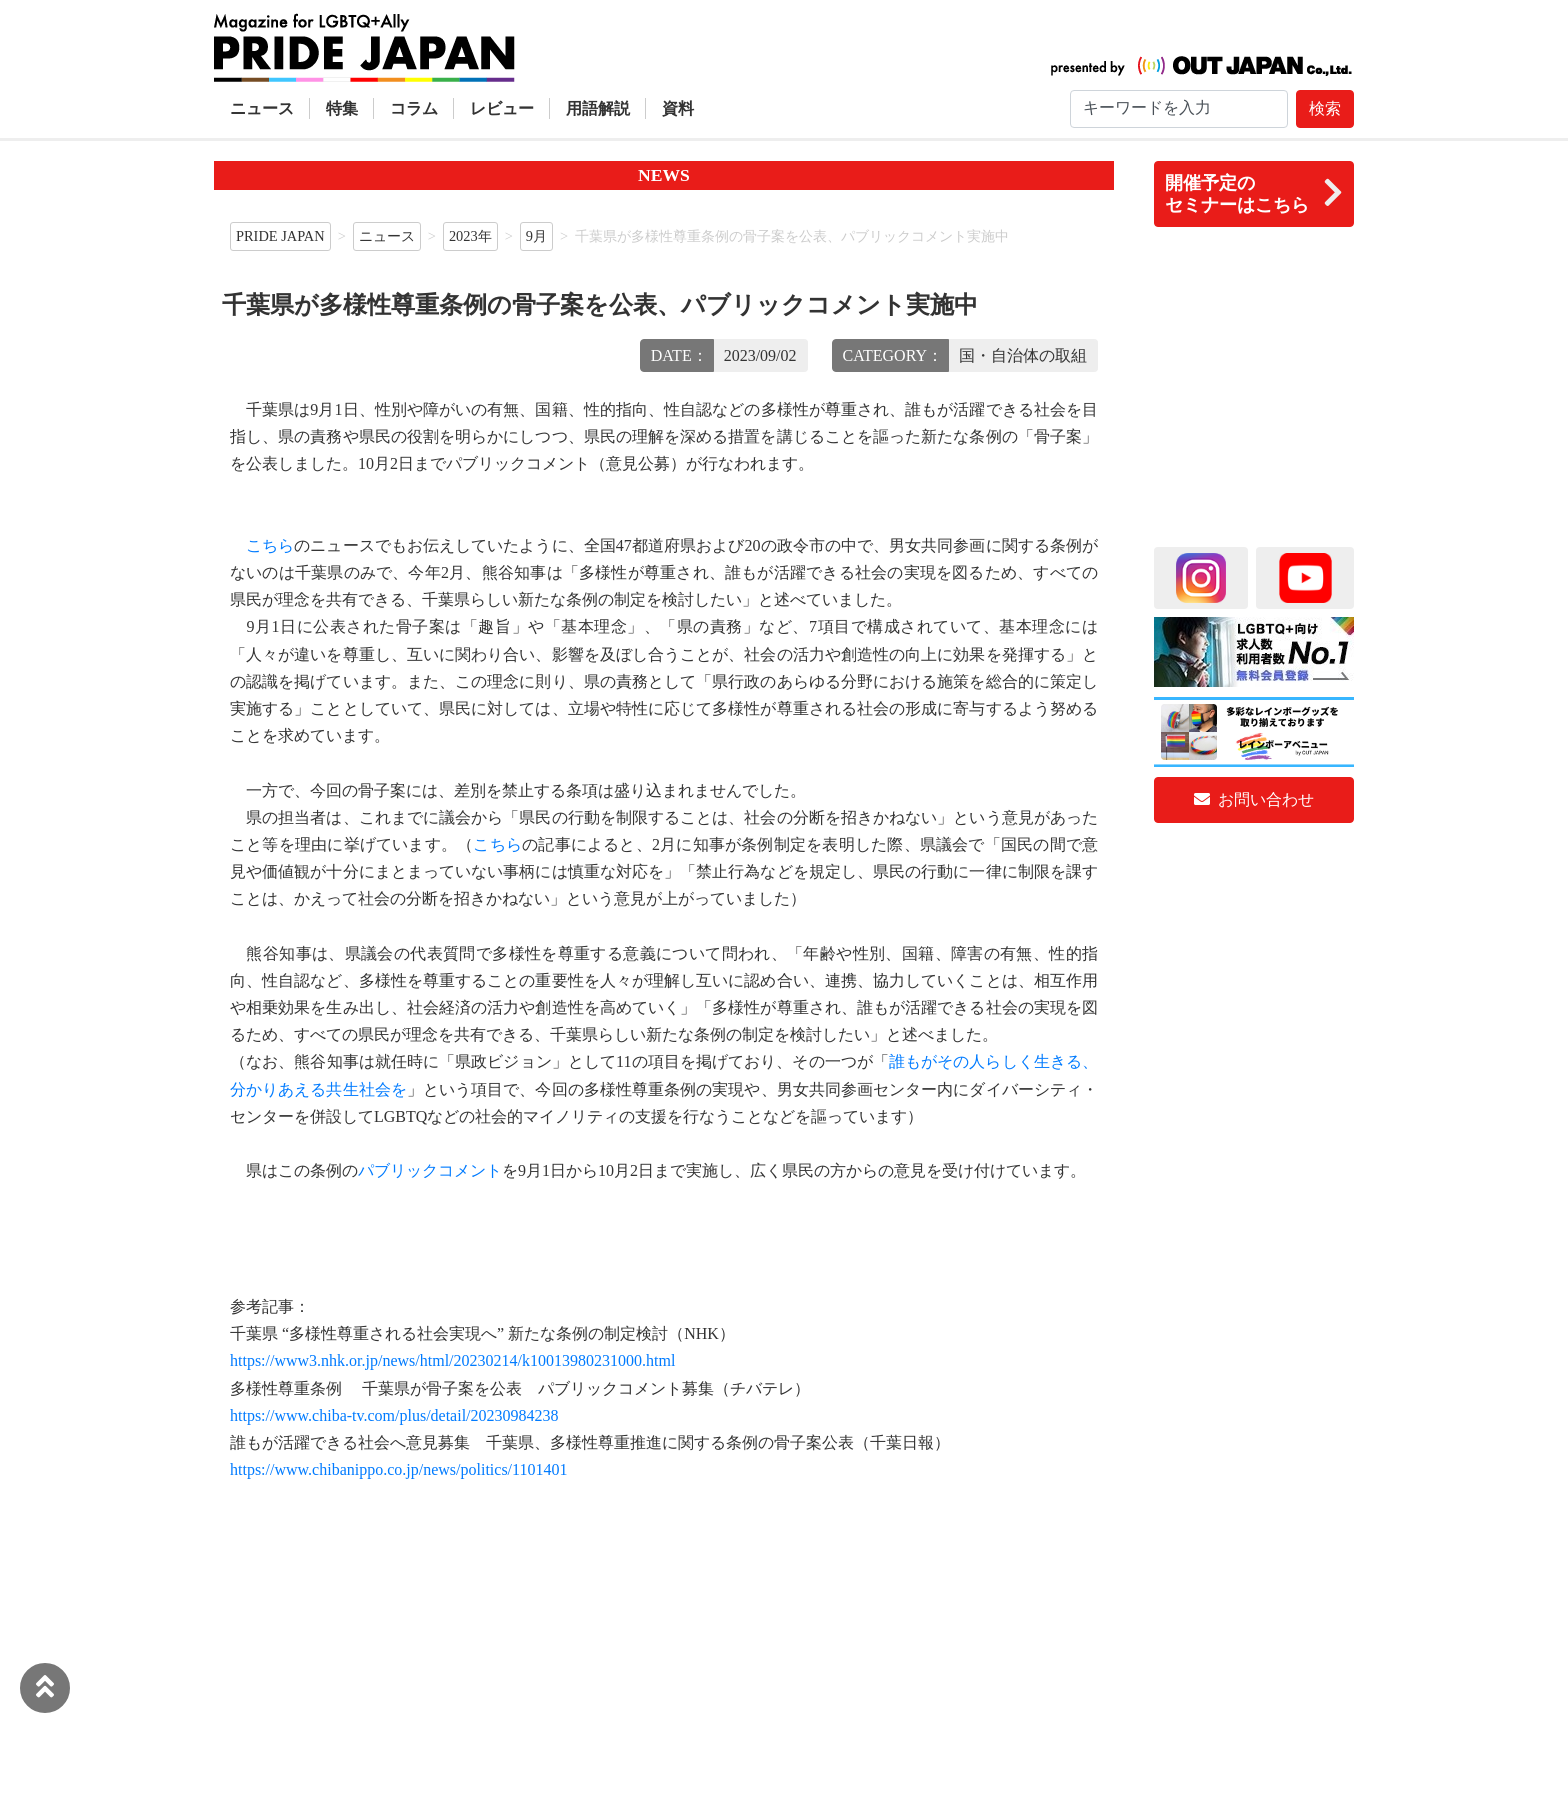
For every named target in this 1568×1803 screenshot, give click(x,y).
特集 (342, 108)
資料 (678, 108)
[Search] (1179, 109)
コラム (414, 108)
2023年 (470, 236)
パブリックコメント (430, 1170)
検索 (1325, 108)
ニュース (262, 108)
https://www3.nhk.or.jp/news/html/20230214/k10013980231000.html (452, 1360)
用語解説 (598, 108)
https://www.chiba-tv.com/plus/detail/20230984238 (394, 1415)
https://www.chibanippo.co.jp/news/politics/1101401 (398, 1469)
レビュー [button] (502, 108)
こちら (270, 545)
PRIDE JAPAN (280, 236)
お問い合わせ (1254, 799)
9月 (536, 236)
